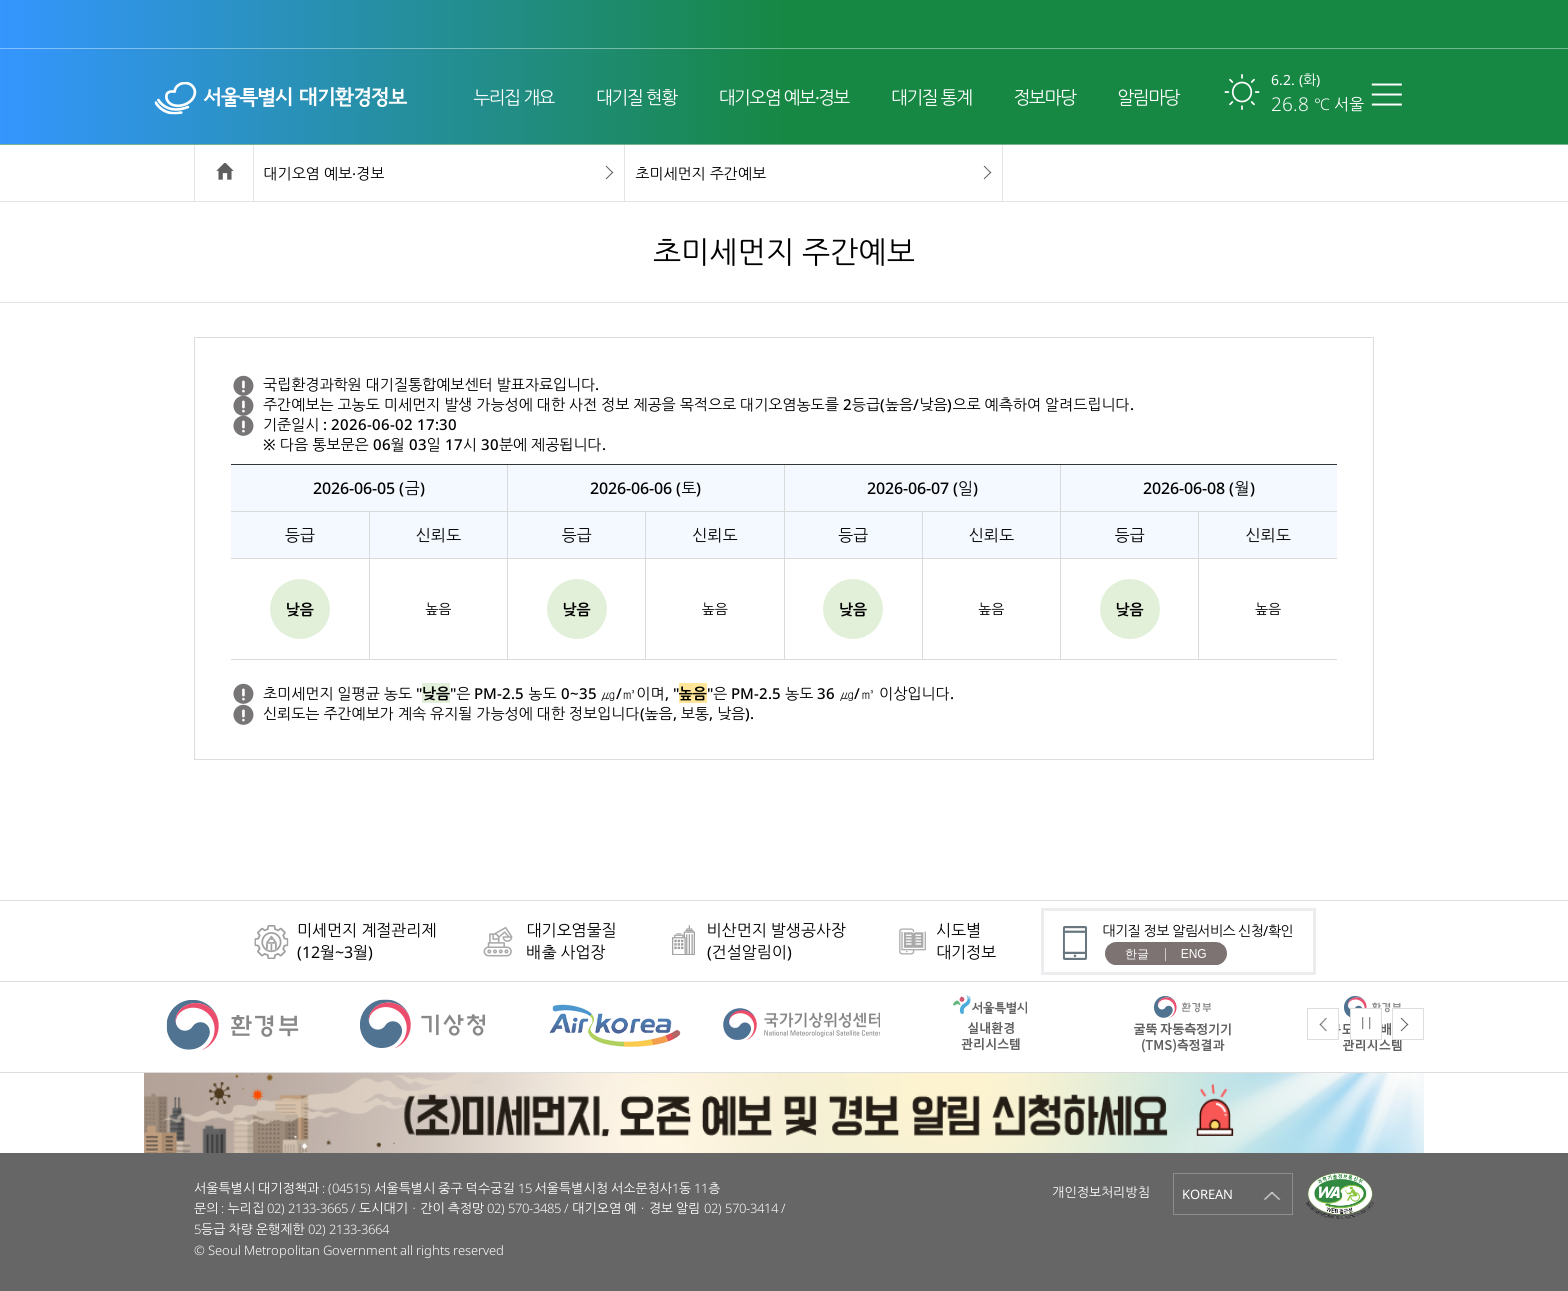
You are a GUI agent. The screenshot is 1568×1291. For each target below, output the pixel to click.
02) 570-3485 (524, 1208)
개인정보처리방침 (1101, 1192)
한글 (1137, 954)
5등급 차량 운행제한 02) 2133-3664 (291, 1229)
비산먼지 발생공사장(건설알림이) (776, 941)
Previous (1323, 1024)
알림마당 (1148, 97)
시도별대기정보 (966, 941)
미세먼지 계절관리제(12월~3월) (366, 941)
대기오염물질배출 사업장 (571, 941)
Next (1408, 1024)
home (224, 173)
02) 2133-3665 (307, 1208)
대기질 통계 (931, 97)
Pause (1366, 1023)
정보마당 (1045, 97)
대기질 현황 (636, 97)
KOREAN (1207, 1194)
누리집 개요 (513, 97)
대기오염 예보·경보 (784, 97)
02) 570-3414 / (745, 1208)
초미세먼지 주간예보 (700, 173)
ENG (1194, 954)
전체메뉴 (1392, 94)
